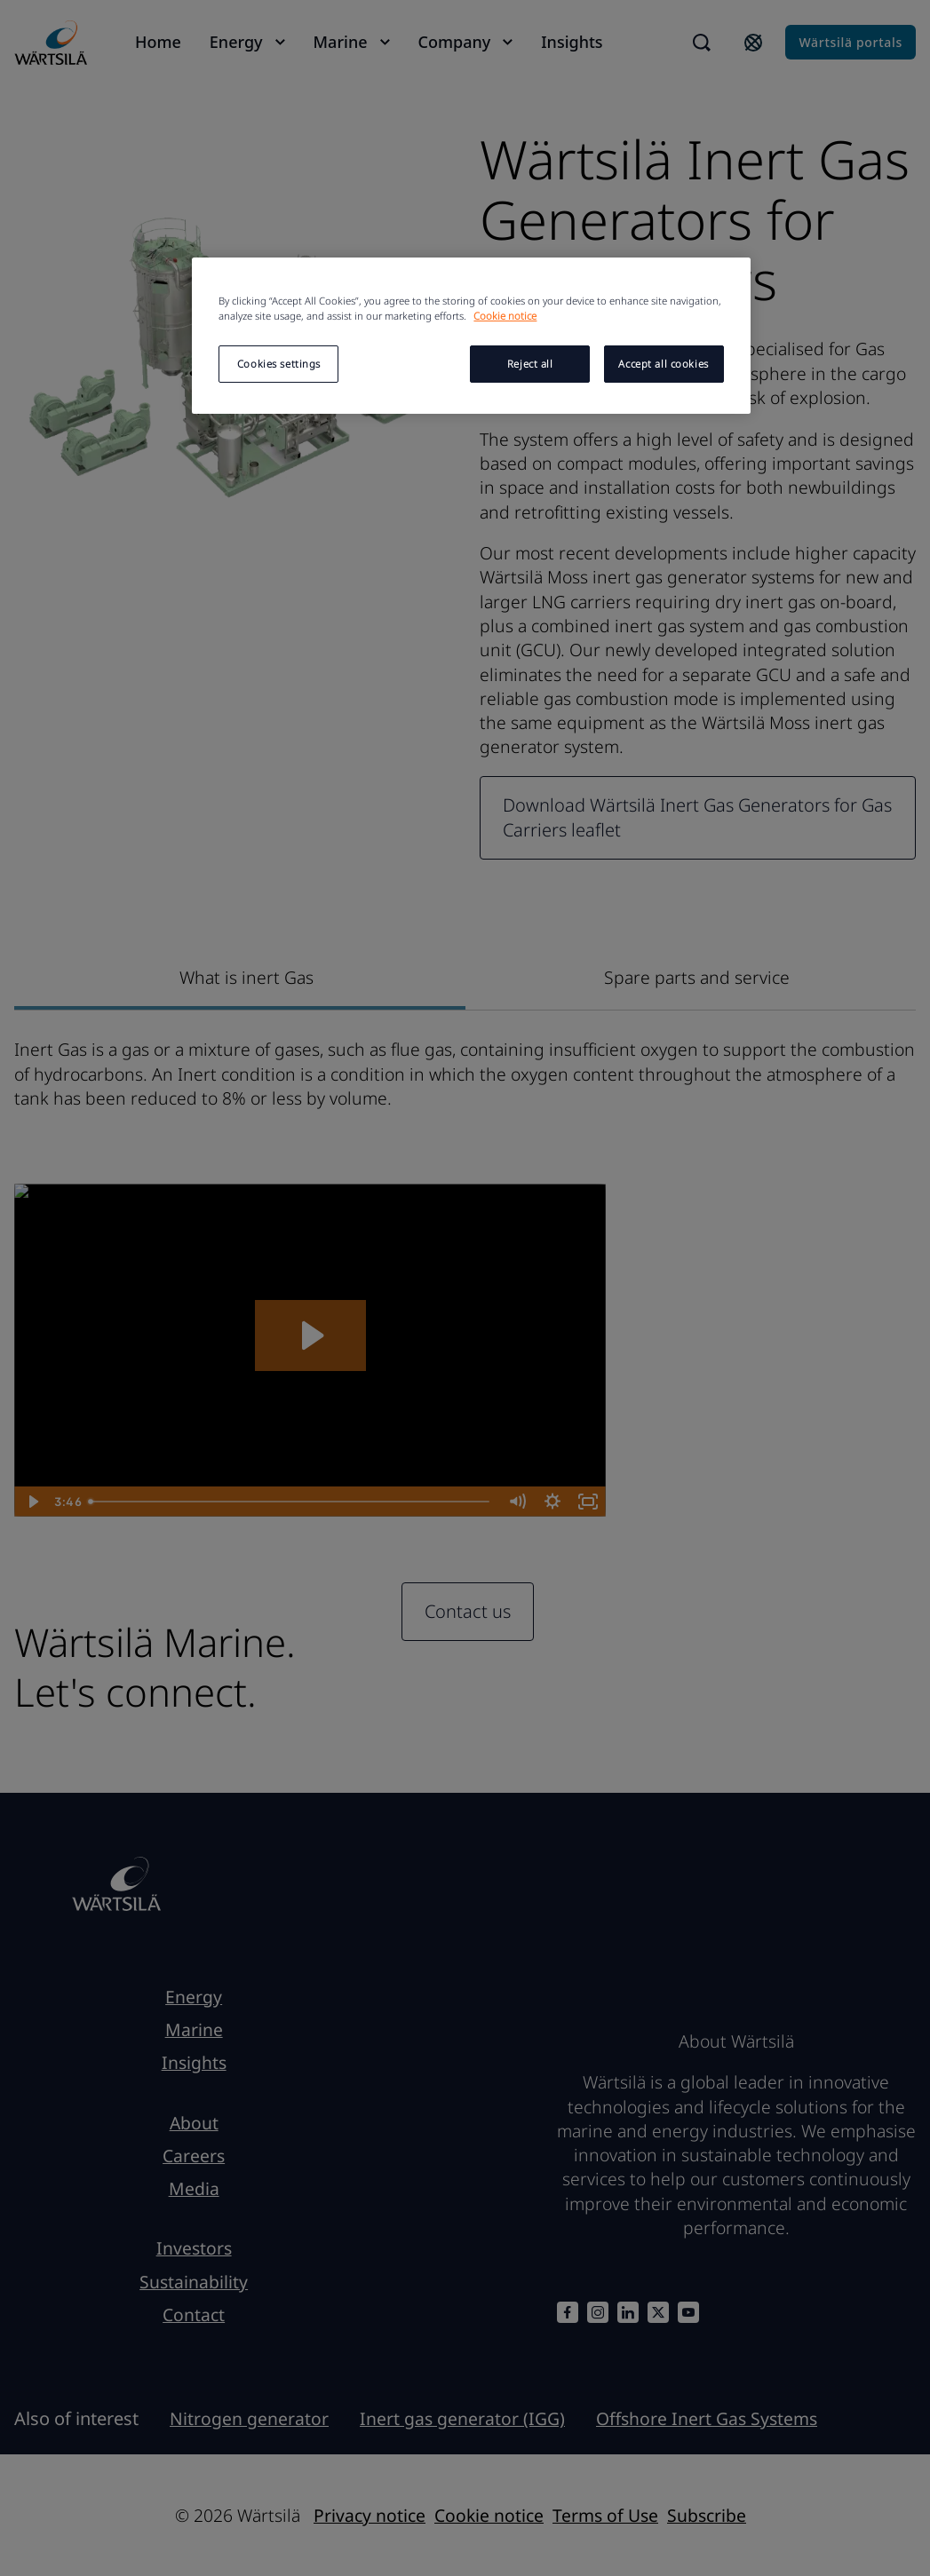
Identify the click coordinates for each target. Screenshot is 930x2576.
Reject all (530, 363)
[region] (471, 336)
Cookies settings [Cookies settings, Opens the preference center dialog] (279, 363)
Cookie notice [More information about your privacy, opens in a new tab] (505, 315)
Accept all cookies (663, 363)
